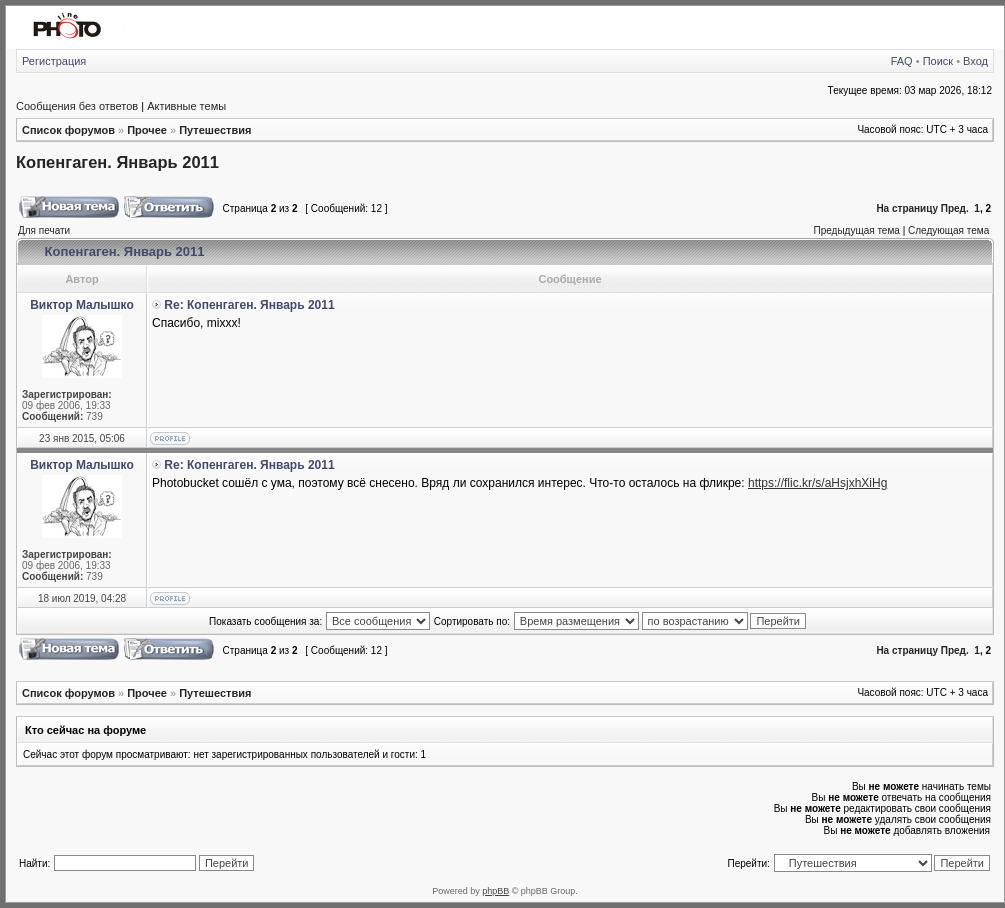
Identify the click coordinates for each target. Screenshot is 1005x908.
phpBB (495, 891)
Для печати (44, 230)
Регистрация (54, 61)
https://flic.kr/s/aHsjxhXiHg (817, 483)
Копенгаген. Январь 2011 (117, 162)
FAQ (902, 61)
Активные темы (186, 106)
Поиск (938, 61)
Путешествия (215, 130)
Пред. (955, 208)
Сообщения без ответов (77, 106)
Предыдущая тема (856, 230)
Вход (975, 61)
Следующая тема (948, 230)
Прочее (147, 130)
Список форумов (68, 130)
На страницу (907, 208)
